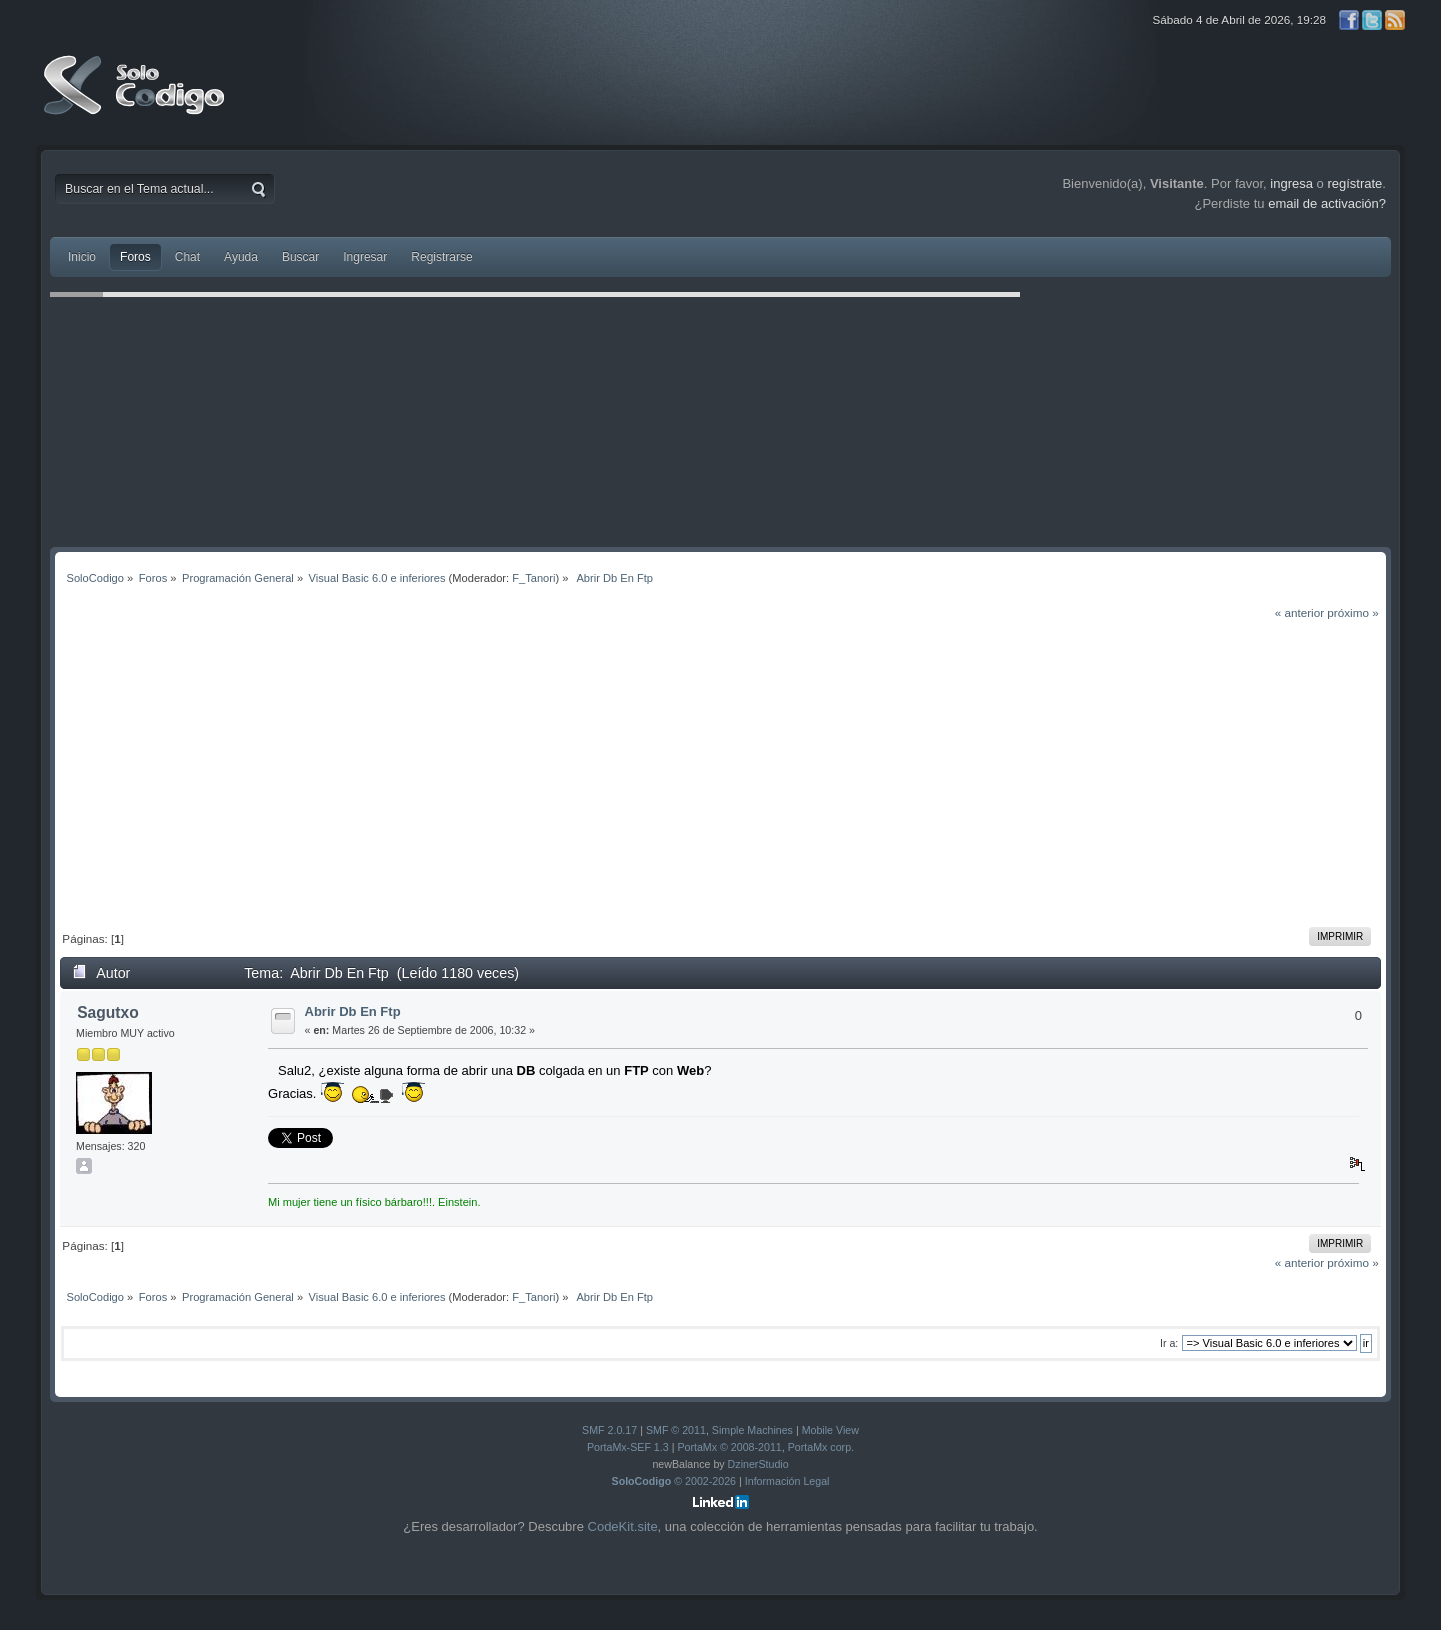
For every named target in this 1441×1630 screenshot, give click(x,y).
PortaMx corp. (821, 1447)
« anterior (1299, 612)
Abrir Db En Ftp (353, 1011)
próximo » (1352, 612)
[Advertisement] (721, 772)
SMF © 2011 (676, 1430)
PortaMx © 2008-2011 (729, 1447)
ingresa (1291, 183)
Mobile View (830, 1430)
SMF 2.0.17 (609, 1430)
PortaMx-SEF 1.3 (628, 1447)
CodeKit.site (623, 1526)
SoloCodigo (136, 100)
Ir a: (1169, 1343)
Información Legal (787, 1481)
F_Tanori (533, 578)
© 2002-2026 (674, 1481)
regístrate (1354, 183)
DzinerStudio (758, 1464)
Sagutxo (108, 1012)
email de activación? (1327, 203)
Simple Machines (752, 1430)
